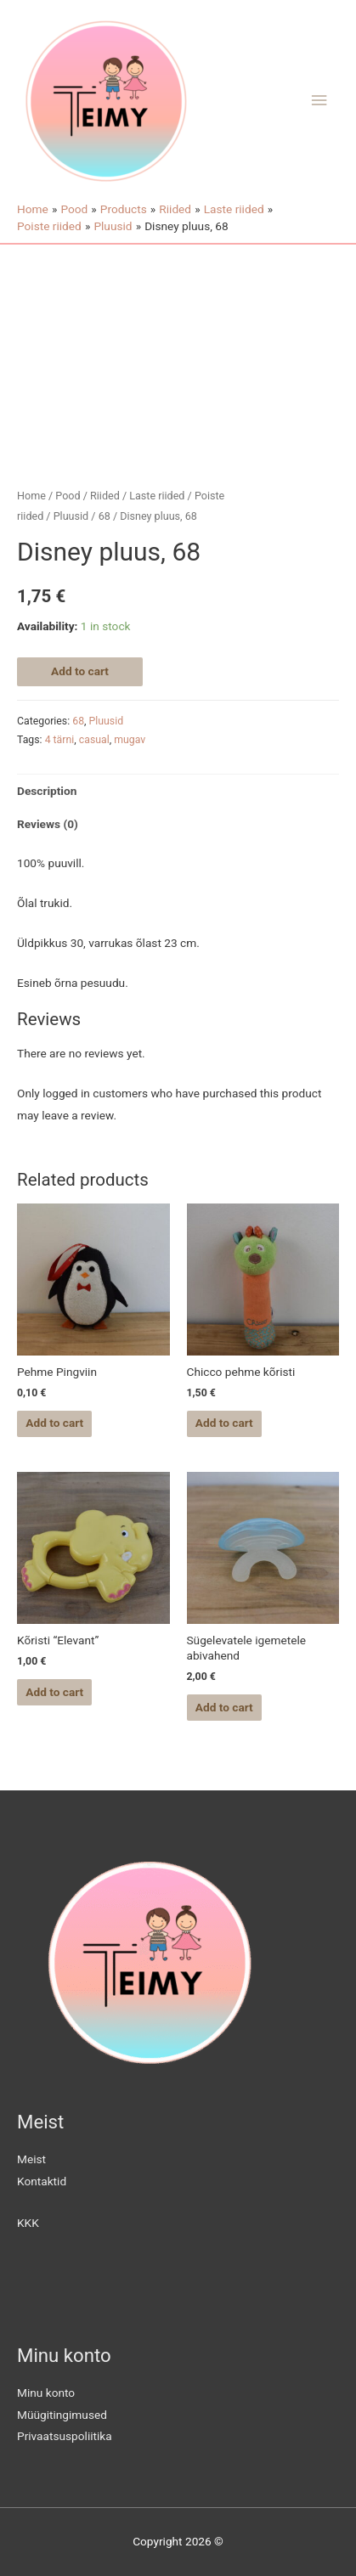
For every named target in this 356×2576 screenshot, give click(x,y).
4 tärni (60, 740)
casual (94, 740)
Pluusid (71, 516)
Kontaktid (41, 2181)
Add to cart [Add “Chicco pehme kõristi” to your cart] (224, 1422)
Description (46, 791)
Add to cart (80, 671)
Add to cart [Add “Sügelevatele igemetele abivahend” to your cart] (224, 1707)
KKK (28, 2222)
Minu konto (46, 2392)
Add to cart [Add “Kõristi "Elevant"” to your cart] (54, 1692)
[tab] (178, 791)
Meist (31, 2159)
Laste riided (156, 495)
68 (104, 516)
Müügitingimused (62, 2414)
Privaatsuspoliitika (64, 2436)
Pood (67, 495)
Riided (105, 495)
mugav (129, 740)
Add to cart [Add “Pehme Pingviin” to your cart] (54, 1422)
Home (31, 495)
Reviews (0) (47, 824)
